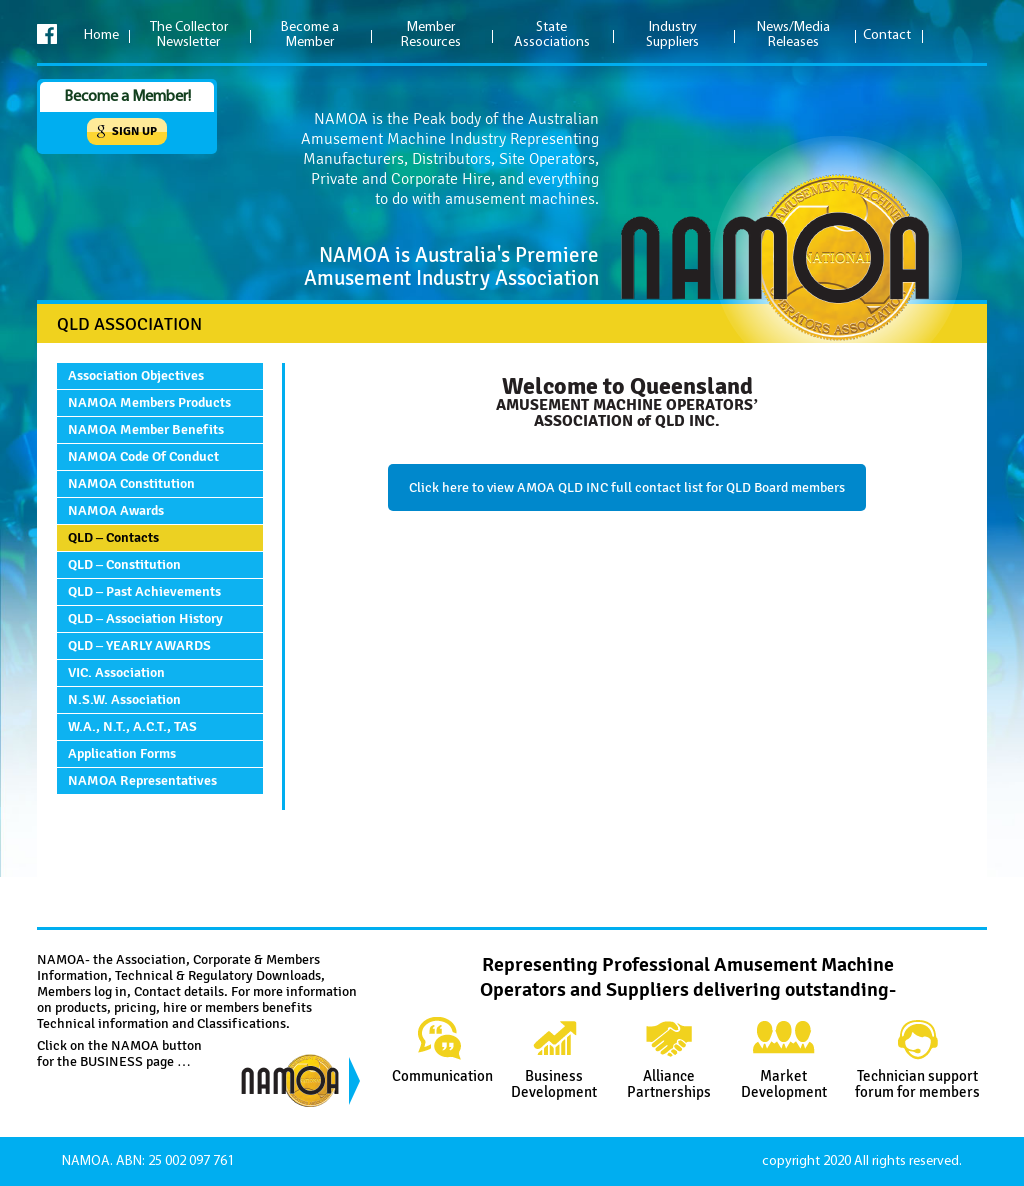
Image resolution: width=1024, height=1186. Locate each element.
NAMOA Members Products (149, 402)
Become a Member (310, 35)
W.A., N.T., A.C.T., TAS (132, 726)
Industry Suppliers (672, 35)
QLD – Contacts (113, 537)
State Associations (552, 35)
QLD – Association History (145, 618)
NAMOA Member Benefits (146, 429)
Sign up (134, 131)
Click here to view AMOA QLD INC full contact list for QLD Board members (627, 487)
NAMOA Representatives (142, 780)
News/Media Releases (793, 35)
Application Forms (122, 753)
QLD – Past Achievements (144, 591)
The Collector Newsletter (189, 35)
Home (101, 35)
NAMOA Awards (116, 510)
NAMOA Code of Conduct (143, 456)
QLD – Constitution (124, 564)
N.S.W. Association (124, 699)
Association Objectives (136, 375)
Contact (887, 35)
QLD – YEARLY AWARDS (139, 645)
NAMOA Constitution (131, 483)
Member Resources (431, 35)
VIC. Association (116, 672)
